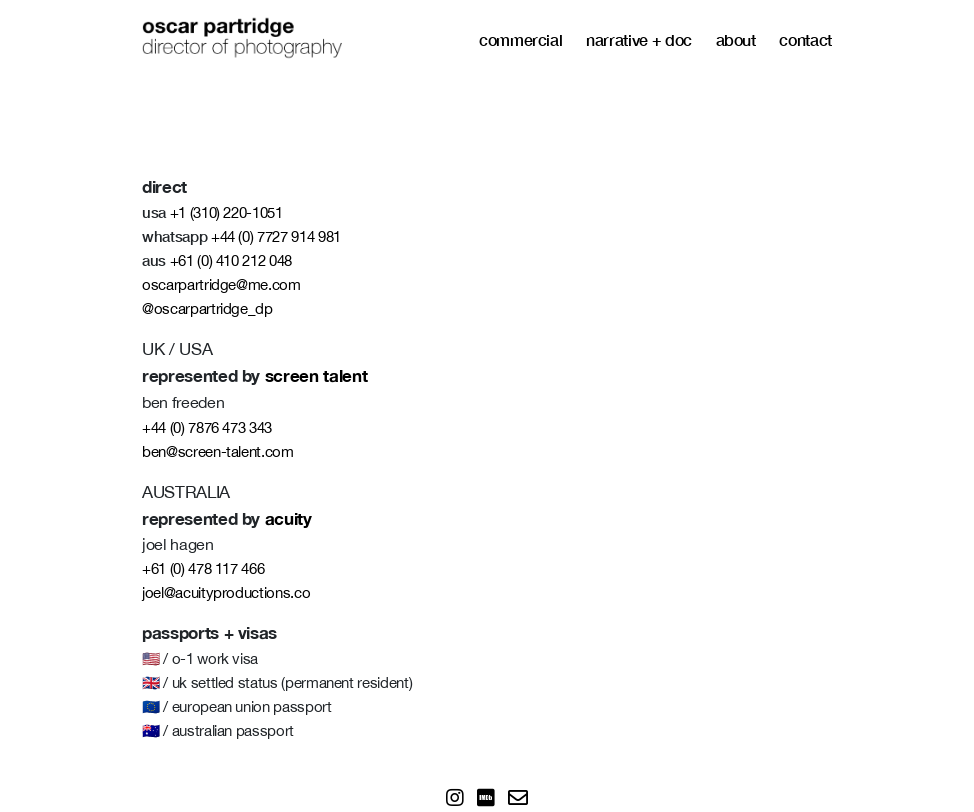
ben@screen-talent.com (218, 451)
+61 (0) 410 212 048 (231, 260)
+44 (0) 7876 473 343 (207, 427)
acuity (288, 518)
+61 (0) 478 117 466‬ (203, 568)
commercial (521, 39)
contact (805, 39)
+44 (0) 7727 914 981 (276, 236)
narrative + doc (639, 39)
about (736, 39)
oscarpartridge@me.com (221, 284)
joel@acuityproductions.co (226, 592)
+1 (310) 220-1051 (226, 212)
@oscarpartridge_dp (207, 308)
